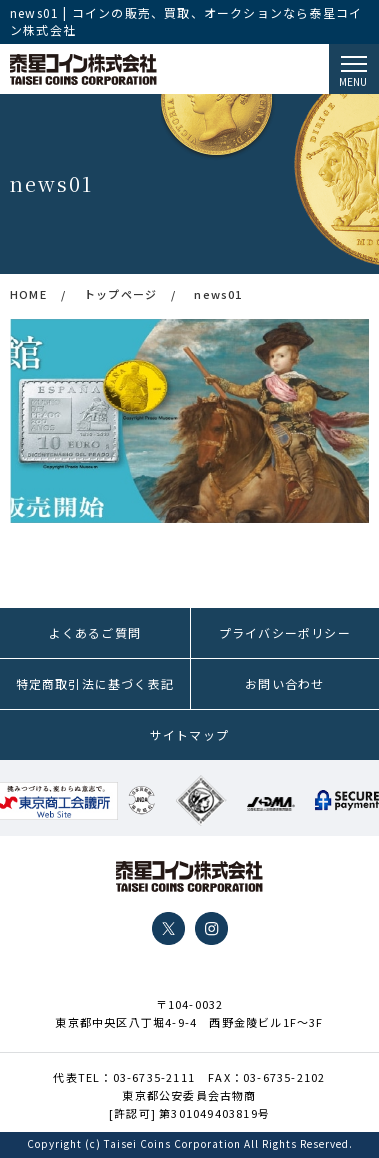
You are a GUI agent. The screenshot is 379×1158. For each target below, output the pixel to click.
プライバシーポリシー (285, 632)
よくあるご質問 (95, 632)
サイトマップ (189, 734)
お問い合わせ (284, 683)
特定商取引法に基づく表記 (95, 683)
